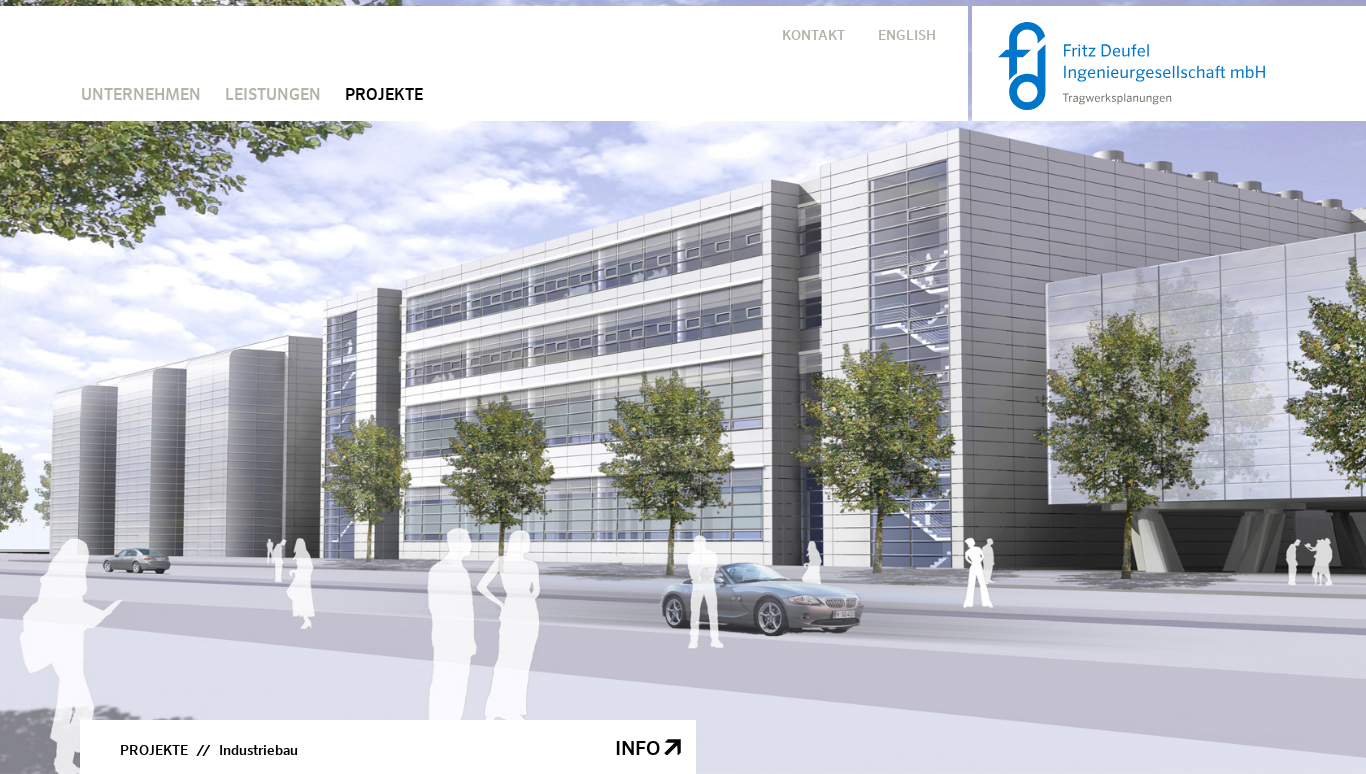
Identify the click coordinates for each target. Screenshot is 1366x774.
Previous (37, 372)
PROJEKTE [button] (384, 96)
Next (1328, 372)
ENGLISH (907, 36)
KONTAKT (813, 36)
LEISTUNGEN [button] (273, 96)
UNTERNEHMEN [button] (141, 96)
